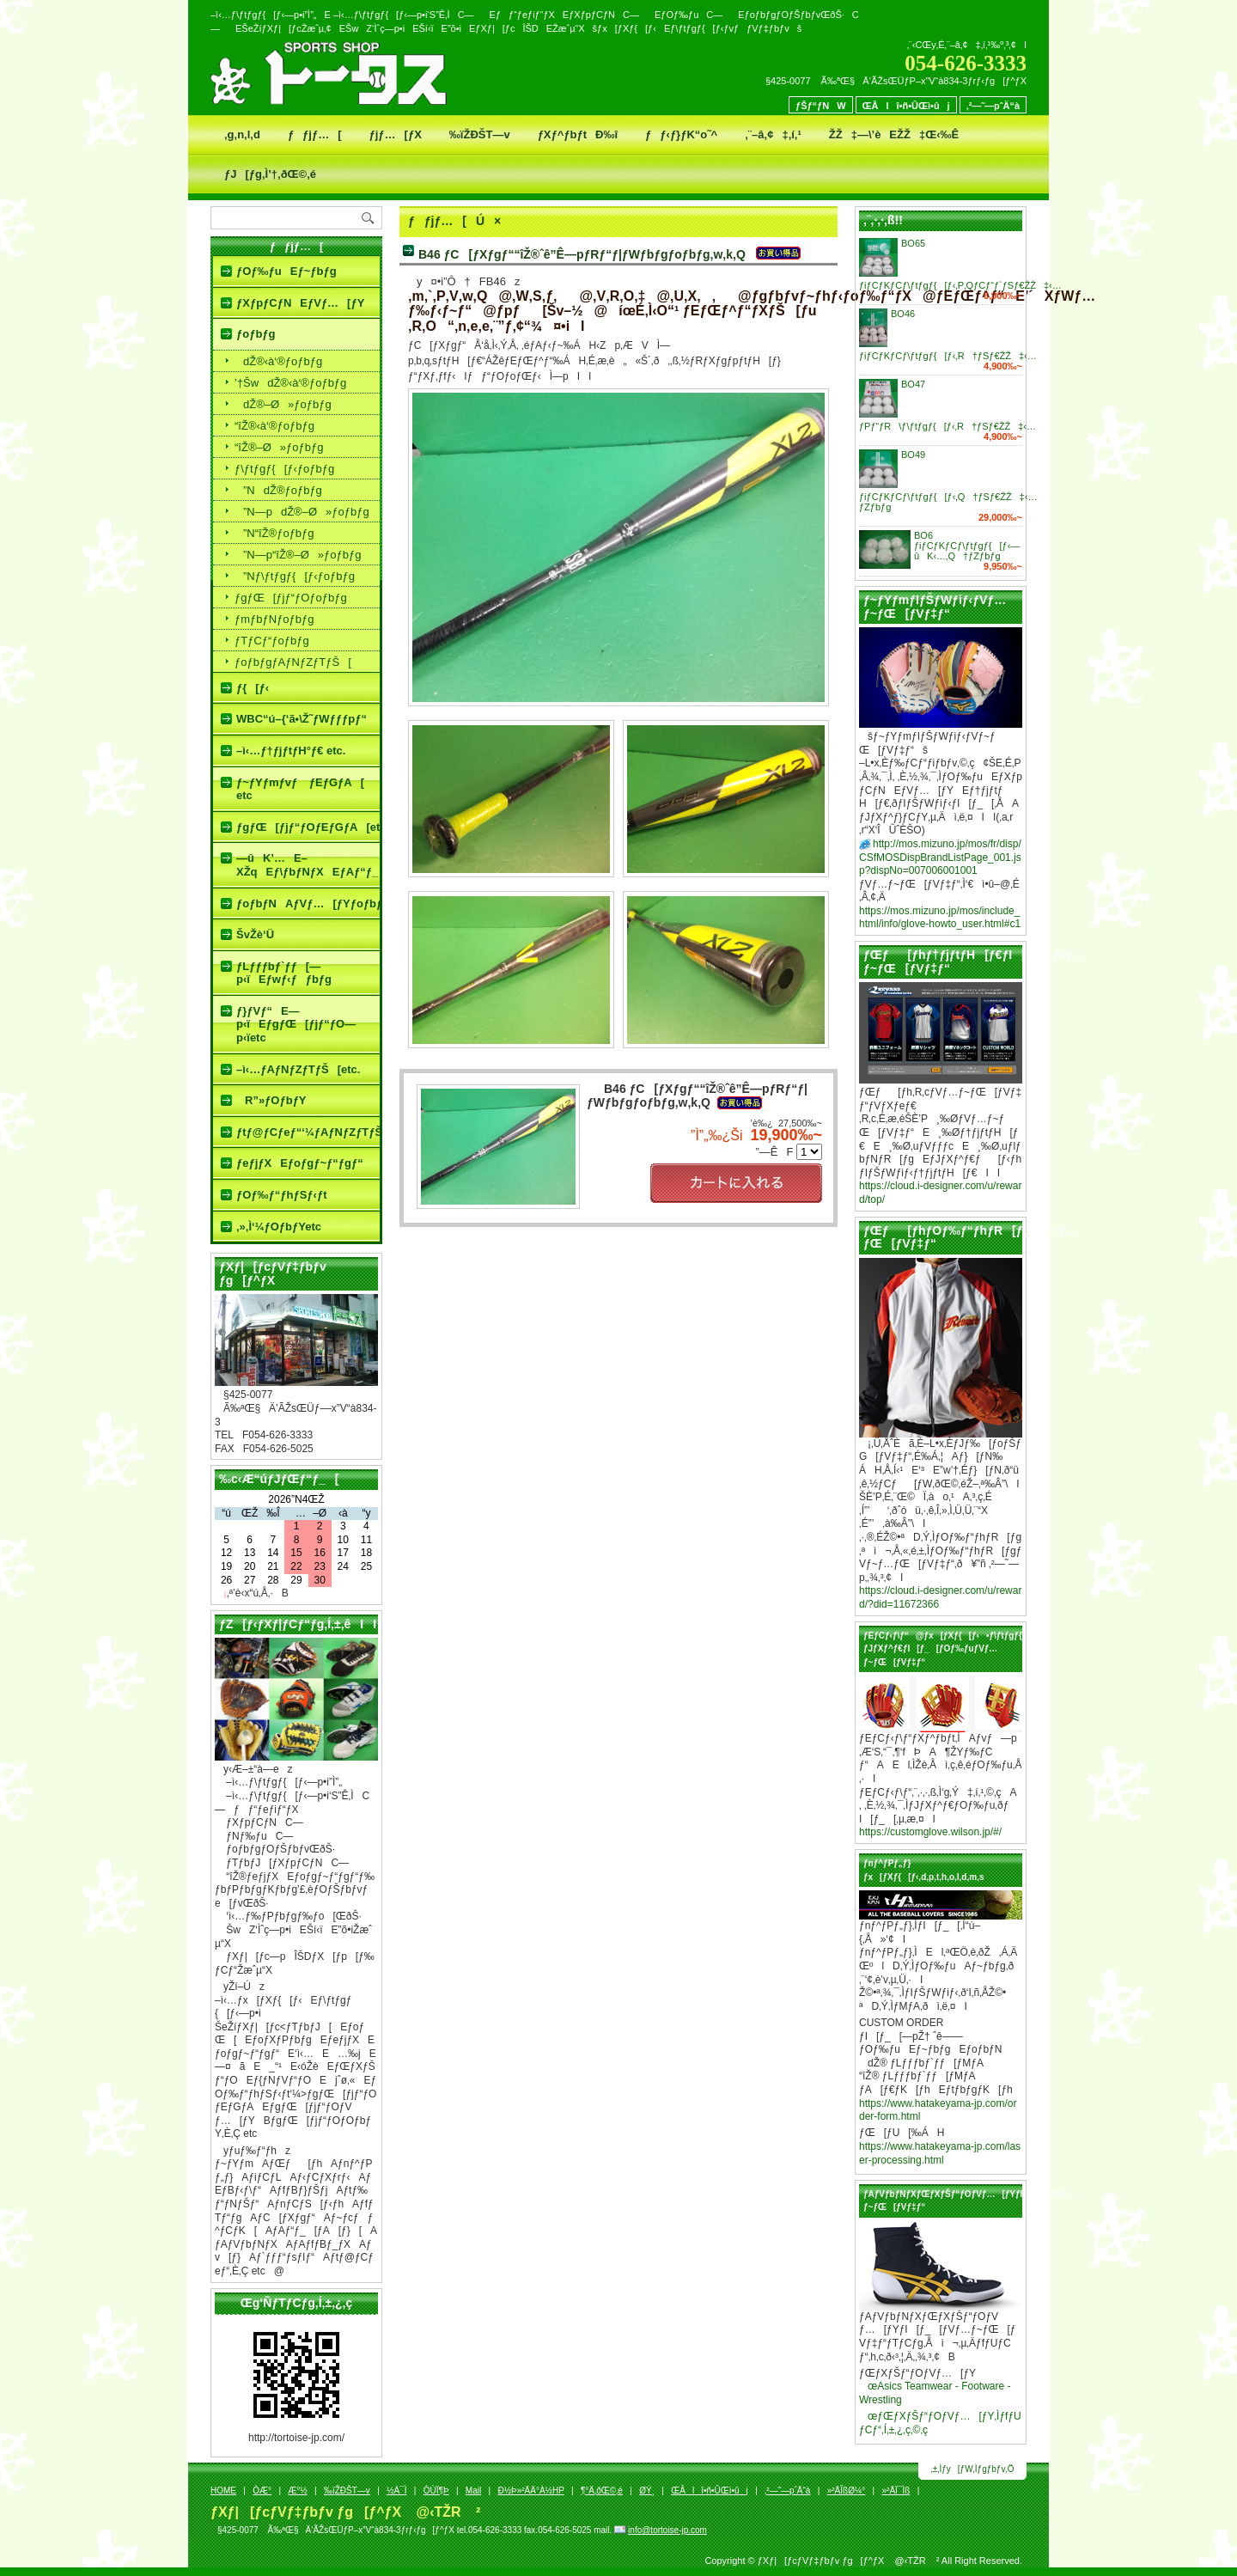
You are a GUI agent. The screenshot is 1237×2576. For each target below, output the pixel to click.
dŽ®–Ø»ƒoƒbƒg (283, 404)
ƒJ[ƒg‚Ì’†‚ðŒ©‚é (270, 174)
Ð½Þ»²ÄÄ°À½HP (530, 2490)
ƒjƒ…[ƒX (395, 134)
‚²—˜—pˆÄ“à (993, 106)
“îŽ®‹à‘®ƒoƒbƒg (274, 425)
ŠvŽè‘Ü (255, 934)
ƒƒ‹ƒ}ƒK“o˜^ (681, 134)
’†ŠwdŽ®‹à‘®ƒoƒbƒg (290, 382)
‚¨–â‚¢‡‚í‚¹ (773, 134)
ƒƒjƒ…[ (315, 134)
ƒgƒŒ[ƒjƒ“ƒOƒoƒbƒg (291, 597)
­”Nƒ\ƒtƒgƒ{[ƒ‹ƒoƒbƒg (295, 576)
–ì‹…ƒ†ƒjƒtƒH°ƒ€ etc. (290, 750)
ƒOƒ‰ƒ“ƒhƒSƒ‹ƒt (281, 1194)
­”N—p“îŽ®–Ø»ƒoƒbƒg (298, 554)
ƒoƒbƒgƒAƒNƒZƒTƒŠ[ (293, 662)
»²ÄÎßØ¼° (846, 2490)
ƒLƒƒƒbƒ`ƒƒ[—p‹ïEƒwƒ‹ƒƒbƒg (284, 973)
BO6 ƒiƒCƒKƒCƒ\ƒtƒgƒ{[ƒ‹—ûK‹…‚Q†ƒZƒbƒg (967, 545)
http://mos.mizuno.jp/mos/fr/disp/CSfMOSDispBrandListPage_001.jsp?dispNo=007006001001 (940, 857)
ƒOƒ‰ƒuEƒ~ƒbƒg (286, 271)
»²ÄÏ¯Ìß (896, 2490)
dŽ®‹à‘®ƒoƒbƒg (278, 361)
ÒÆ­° (262, 2490)
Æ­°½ (297, 2490)
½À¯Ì (396, 2490)
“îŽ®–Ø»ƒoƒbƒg (279, 447)
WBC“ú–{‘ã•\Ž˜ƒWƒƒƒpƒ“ (301, 718)
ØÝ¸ (647, 2490)
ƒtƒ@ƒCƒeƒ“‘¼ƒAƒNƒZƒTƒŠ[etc (308, 1132)
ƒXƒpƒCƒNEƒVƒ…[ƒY (300, 302)
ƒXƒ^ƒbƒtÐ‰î (578, 134)
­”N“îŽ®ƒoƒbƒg (274, 533)
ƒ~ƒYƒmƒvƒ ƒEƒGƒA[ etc (300, 789)
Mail (473, 2490)
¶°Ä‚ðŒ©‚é (602, 2490)
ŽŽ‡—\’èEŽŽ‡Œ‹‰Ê (894, 134)
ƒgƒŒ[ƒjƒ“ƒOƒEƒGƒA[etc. (308, 827)
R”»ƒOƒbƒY (271, 1100)
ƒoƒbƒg (256, 333)
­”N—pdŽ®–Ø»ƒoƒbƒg (302, 511)
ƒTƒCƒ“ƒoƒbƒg (272, 640)
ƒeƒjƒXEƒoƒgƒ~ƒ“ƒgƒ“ (299, 1163)
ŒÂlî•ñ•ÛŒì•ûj (906, 106)
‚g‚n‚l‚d (242, 134)
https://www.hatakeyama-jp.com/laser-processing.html (940, 2153)
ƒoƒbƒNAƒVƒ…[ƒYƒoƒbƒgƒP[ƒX (308, 903)
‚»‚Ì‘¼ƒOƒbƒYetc (278, 1226)
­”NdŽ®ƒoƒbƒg (278, 490)
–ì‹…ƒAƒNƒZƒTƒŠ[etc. (298, 1069)
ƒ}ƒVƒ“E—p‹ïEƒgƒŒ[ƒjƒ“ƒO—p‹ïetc (296, 1024)
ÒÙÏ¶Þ (436, 2490)
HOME (223, 2490)
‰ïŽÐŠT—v (479, 134)
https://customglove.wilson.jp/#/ (930, 1832)
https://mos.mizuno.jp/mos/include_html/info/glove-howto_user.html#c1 (940, 918)
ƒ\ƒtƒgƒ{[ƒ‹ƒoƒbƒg (284, 468)
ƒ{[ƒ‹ (252, 687)
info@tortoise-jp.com (667, 2530)
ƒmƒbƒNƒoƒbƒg (274, 619)
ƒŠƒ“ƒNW (820, 106)
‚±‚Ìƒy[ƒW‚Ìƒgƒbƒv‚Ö (973, 2469)
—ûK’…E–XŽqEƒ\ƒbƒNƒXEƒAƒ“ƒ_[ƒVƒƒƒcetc (308, 865)
